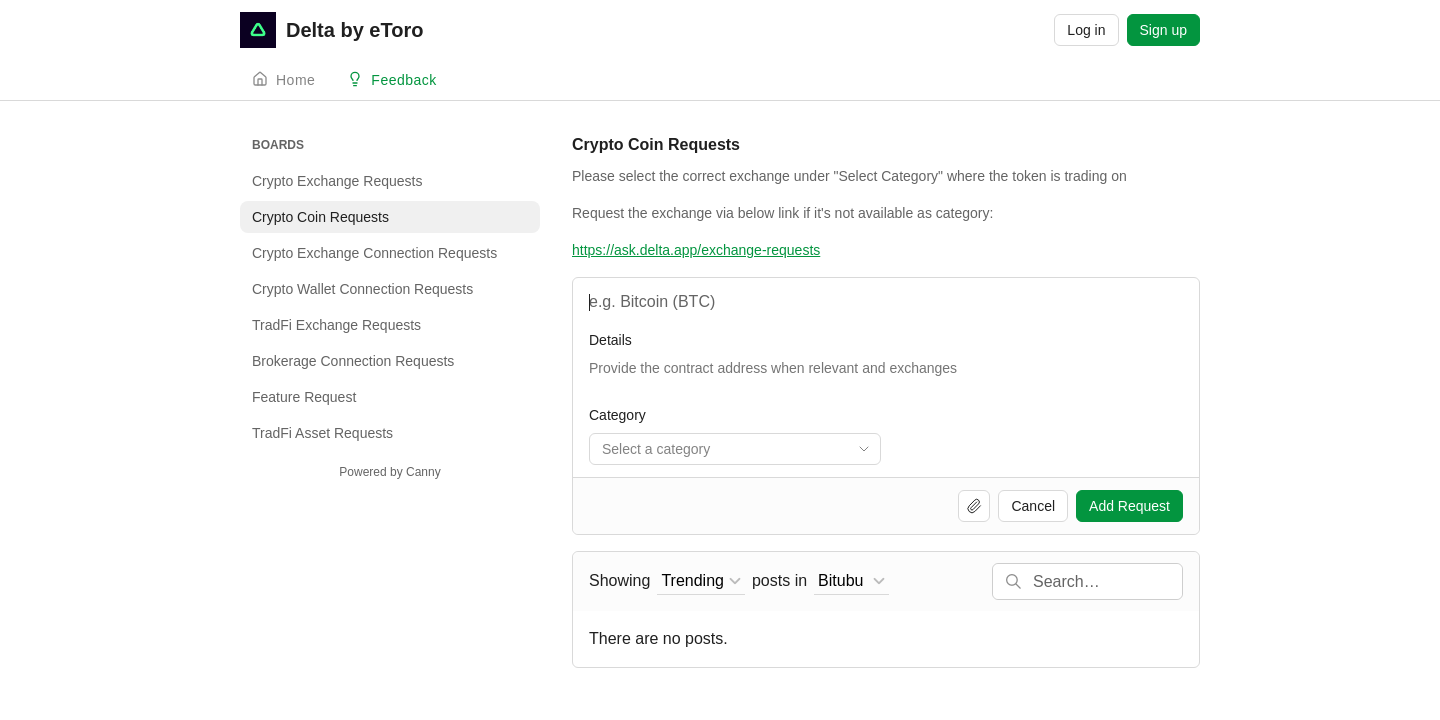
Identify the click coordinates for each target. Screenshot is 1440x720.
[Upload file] (974, 506)
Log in (1086, 30)
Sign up (1163, 30)
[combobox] (735, 449)
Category (617, 415)
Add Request (1129, 506)
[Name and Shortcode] (886, 302)
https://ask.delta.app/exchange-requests (696, 250)
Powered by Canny (389, 472)
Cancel (1033, 506)
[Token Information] (886, 378)
